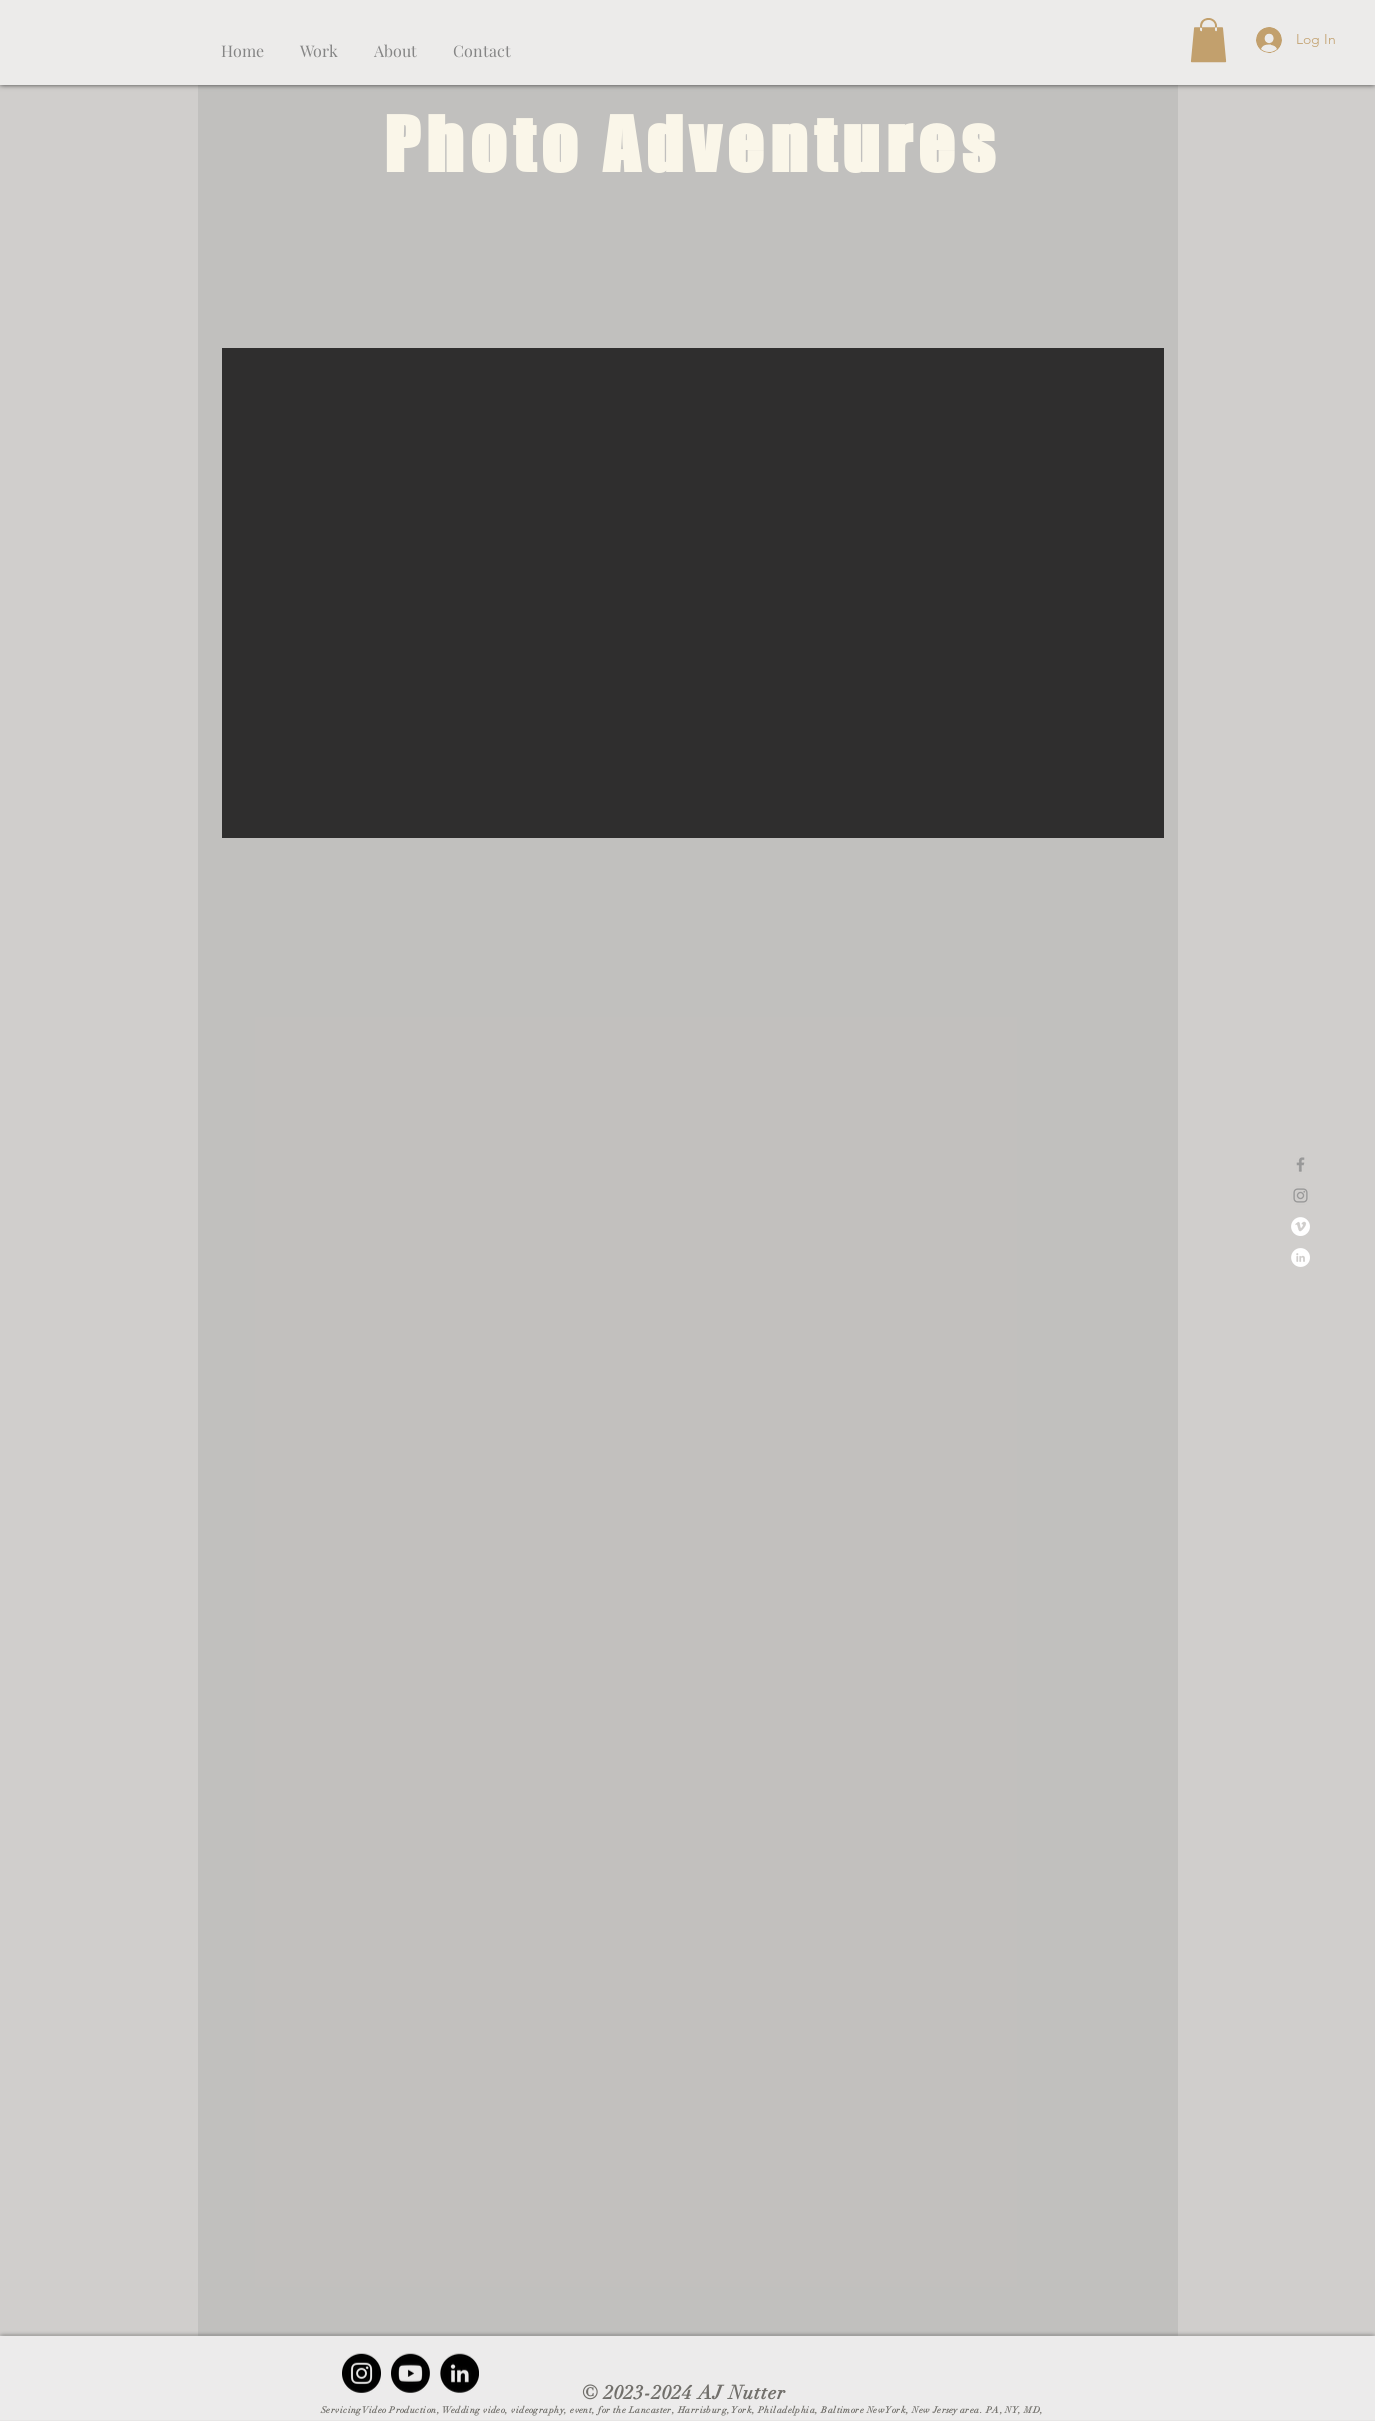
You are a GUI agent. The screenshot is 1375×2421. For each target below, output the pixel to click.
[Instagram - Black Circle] (361, 2373)
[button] (319, 41)
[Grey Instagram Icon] (1300, 1195)
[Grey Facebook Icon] (1300, 1164)
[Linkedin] (1300, 1257)
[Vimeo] (1300, 1226)
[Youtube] (410, 2373)
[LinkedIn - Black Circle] (459, 2373)
